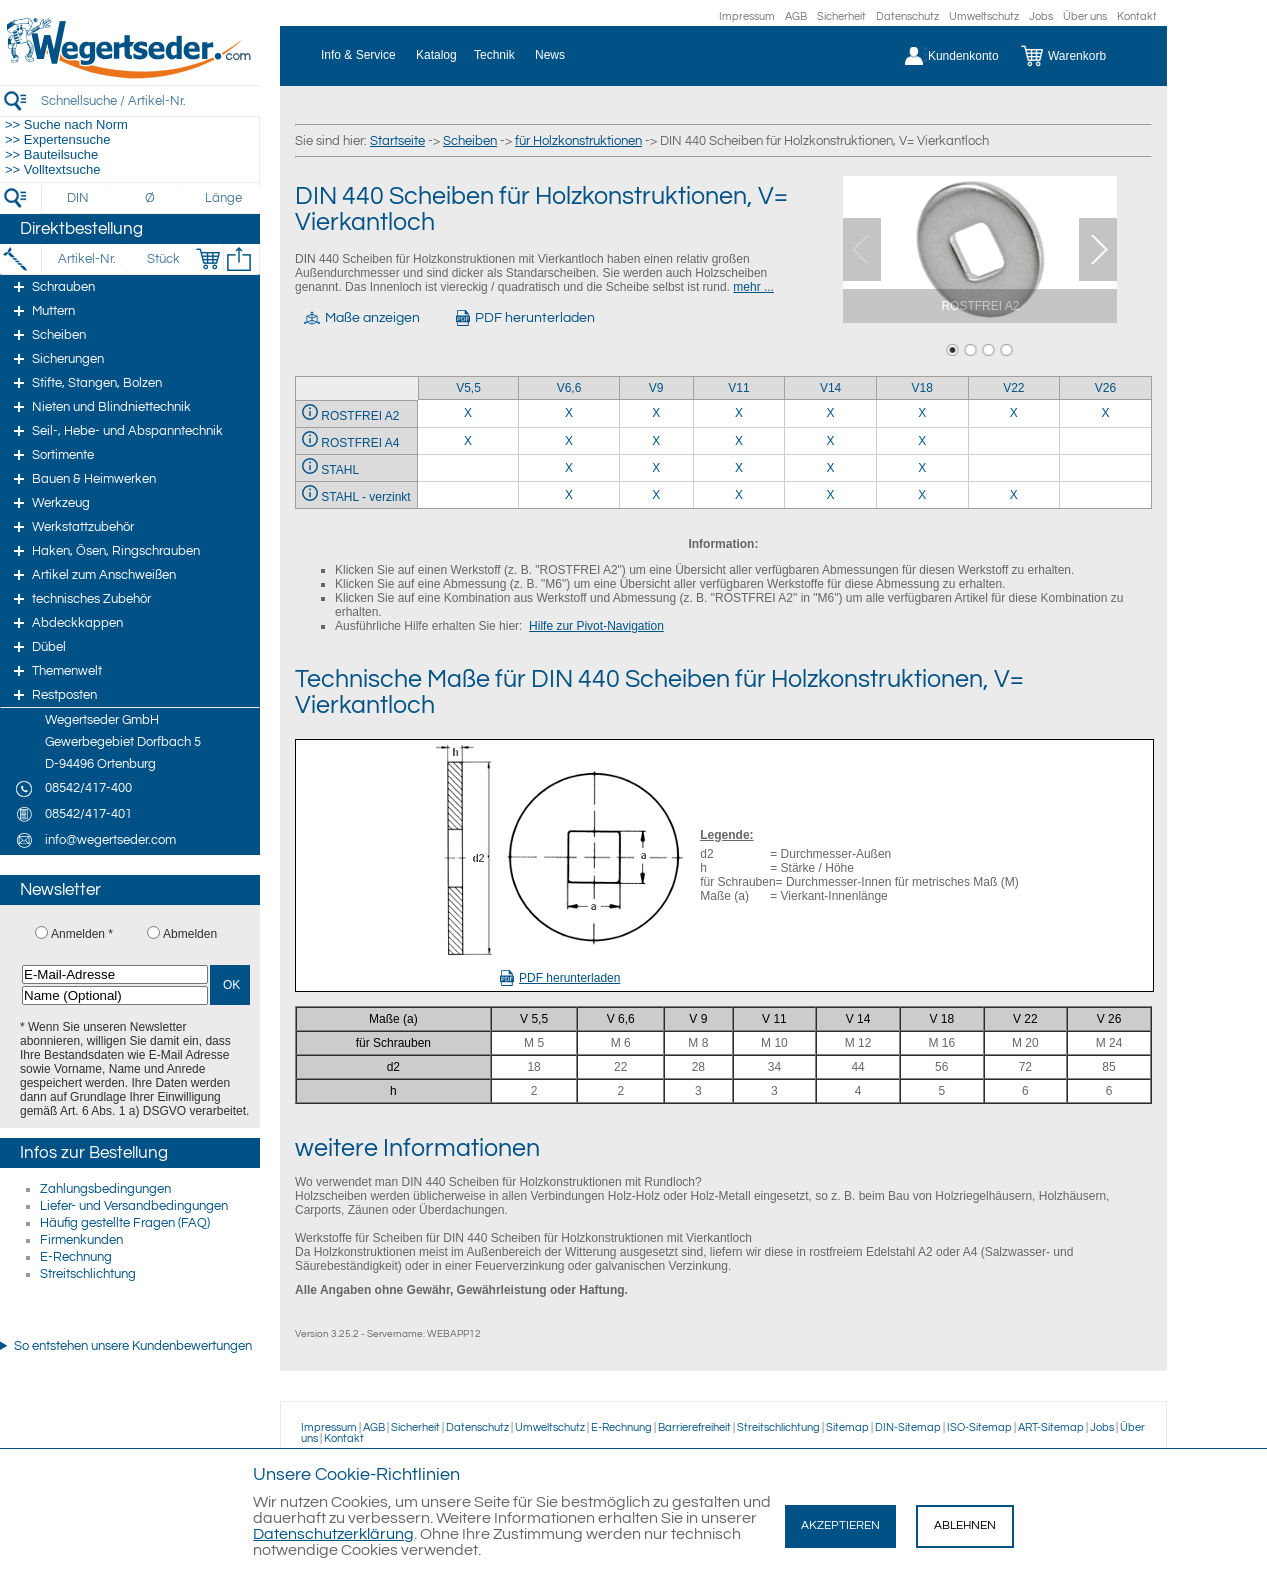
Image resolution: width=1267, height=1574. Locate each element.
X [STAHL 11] (739, 468)
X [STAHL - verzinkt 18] (922, 495)
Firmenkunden (81, 1240)
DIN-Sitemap (908, 1427)
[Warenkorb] (1078, 56)
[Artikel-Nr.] (86, 259)
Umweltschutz (984, 16)
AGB (796, 16)
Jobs (1041, 16)
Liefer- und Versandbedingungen (134, 1206)
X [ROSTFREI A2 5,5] (468, 413)
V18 (922, 388)
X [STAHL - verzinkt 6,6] (569, 495)
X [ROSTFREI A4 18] (922, 441)
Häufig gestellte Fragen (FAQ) (125, 1223)
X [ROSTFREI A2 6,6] (569, 413)
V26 (1105, 388)
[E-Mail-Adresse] (115, 974)
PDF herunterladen (560, 978)
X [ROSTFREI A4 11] (739, 441)
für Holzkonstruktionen (578, 141)
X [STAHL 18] (922, 468)
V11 (738, 388)
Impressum (747, 16)
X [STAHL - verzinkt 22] (1014, 495)
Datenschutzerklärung (333, 1534)
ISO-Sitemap (979, 1427)
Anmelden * (82, 934)
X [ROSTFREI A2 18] (922, 413)
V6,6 (569, 388)
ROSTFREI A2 (360, 416)
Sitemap (847, 1427)
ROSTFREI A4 (360, 443)
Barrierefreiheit (694, 1427)
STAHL (340, 470)
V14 (830, 388)
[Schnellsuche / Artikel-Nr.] (150, 100)
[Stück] (162, 259)
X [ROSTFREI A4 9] (656, 441)
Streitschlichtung (88, 1274)
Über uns (1085, 16)
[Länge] (223, 198)
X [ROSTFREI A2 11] (739, 413)
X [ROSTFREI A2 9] (656, 413)
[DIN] (78, 198)
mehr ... (753, 287)
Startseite (397, 141)
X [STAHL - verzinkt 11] (739, 495)
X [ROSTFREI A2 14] (831, 413)
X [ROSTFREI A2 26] (1106, 413)
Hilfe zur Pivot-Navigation (596, 626)
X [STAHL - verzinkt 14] (831, 495)
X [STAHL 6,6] (569, 468)
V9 (656, 388)
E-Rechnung (76, 1257)
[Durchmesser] (151, 198)
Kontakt (1137, 16)
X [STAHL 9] (656, 468)
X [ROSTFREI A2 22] (1014, 413)
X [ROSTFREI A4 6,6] (569, 441)
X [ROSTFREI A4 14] (831, 441)
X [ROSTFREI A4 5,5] (468, 441)
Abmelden (190, 934)
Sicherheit (841, 16)
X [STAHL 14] (831, 468)
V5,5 (468, 388)
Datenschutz (907, 16)
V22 (1013, 388)
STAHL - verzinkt (365, 497)
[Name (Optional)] (115, 995)
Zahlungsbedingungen (105, 1189)
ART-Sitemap (1051, 1427)
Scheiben (470, 141)
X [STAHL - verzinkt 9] (656, 495)
